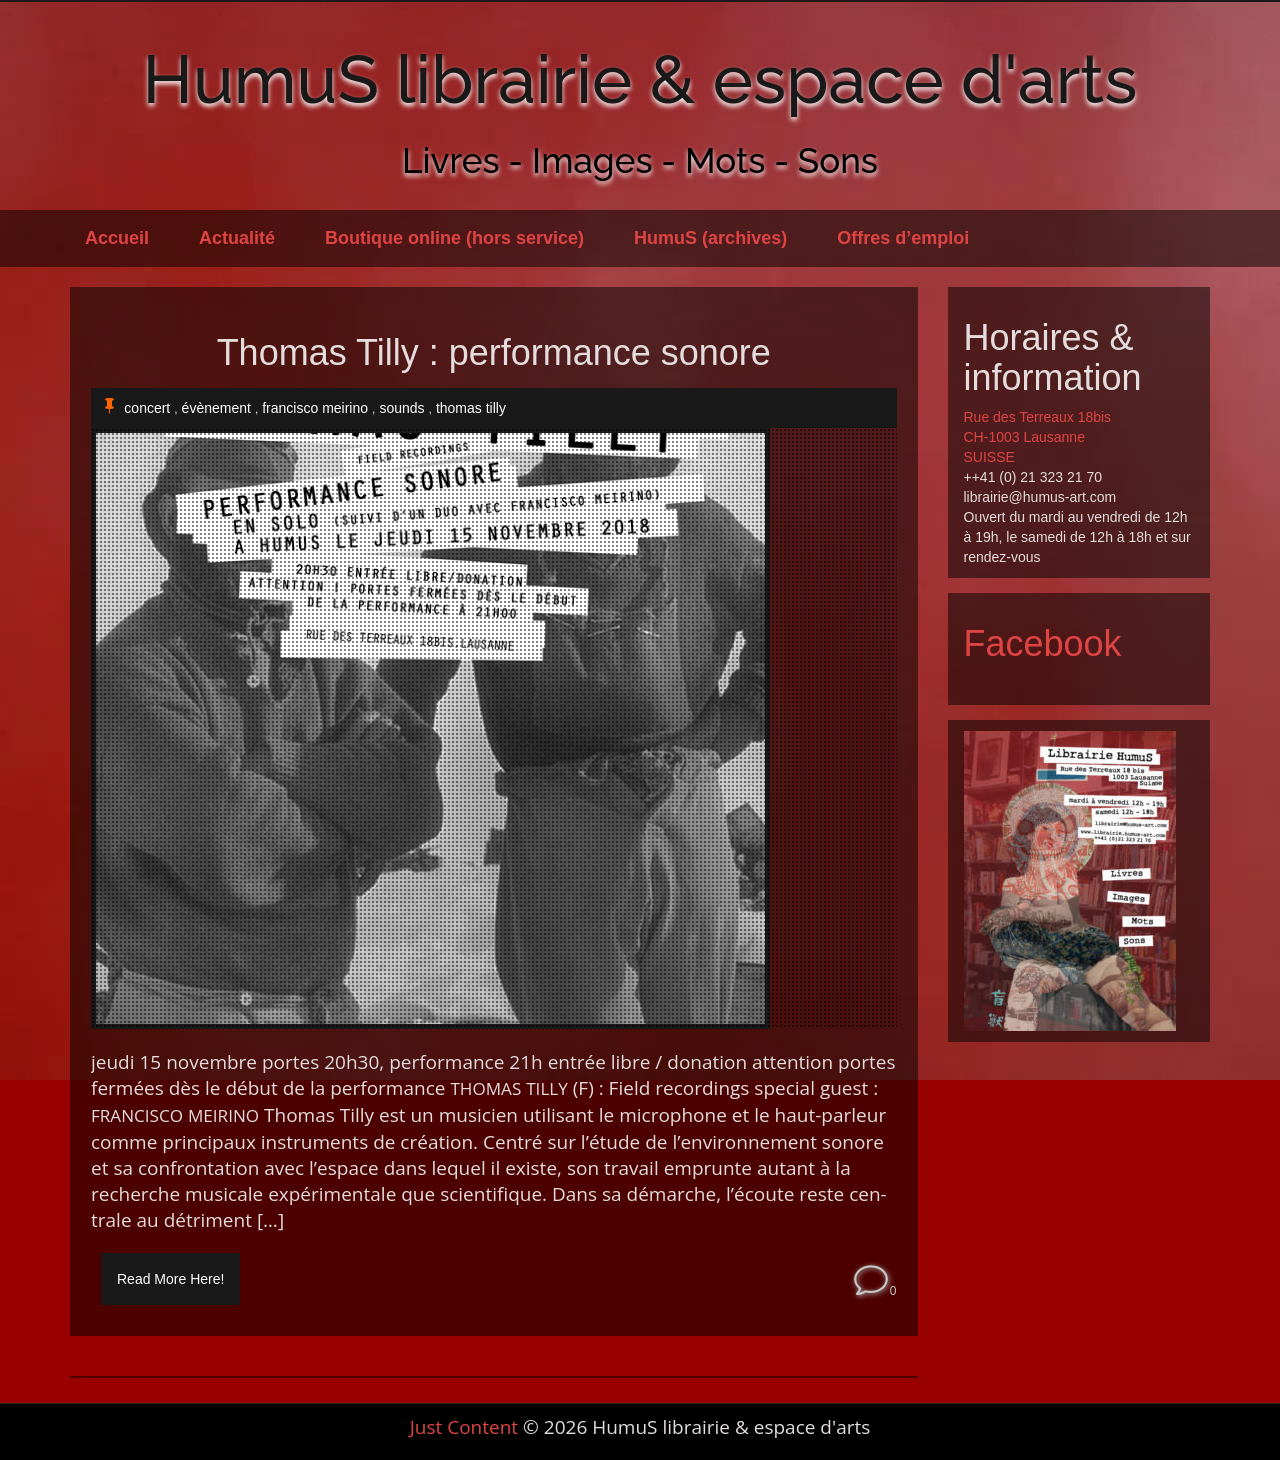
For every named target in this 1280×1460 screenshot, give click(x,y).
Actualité (237, 238)
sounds (401, 408)
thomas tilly (471, 408)
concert (147, 408)
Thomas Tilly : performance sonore (494, 353)
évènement (216, 408)
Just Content (464, 1427)
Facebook (1043, 643)
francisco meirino (315, 408)
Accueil (117, 238)
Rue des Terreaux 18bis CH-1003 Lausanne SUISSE (1038, 437)
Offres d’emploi (903, 238)
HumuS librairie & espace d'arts (640, 79)
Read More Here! (170, 1279)
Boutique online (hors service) (454, 238)
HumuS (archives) (710, 238)
